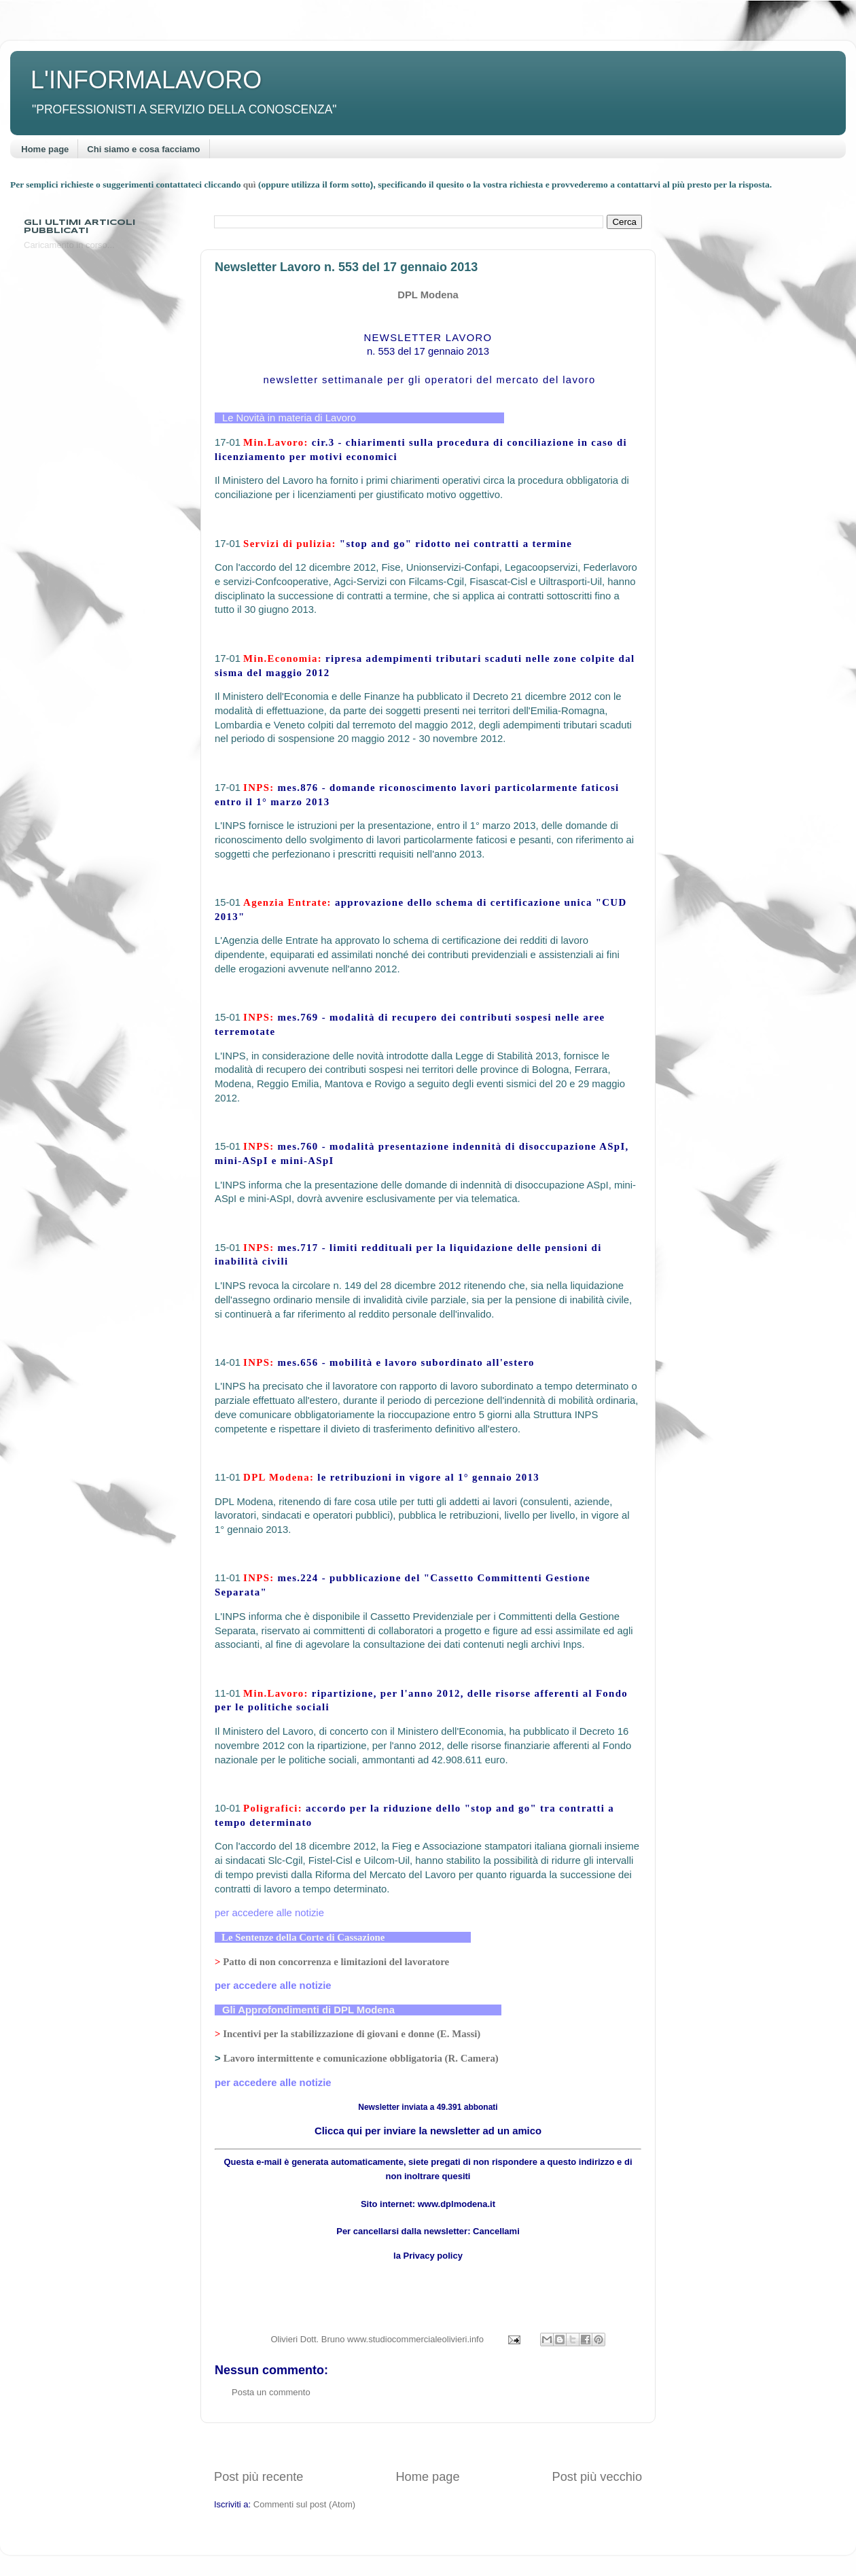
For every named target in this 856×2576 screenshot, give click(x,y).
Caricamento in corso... (69, 245)
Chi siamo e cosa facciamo (143, 149)
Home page (45, 149)
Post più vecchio (597, 2477)
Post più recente (258, 2477)
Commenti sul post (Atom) (304, 2504)
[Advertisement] (428, 2446)
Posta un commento (271, 2392)
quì (250, 184)
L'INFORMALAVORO (146, 80)
